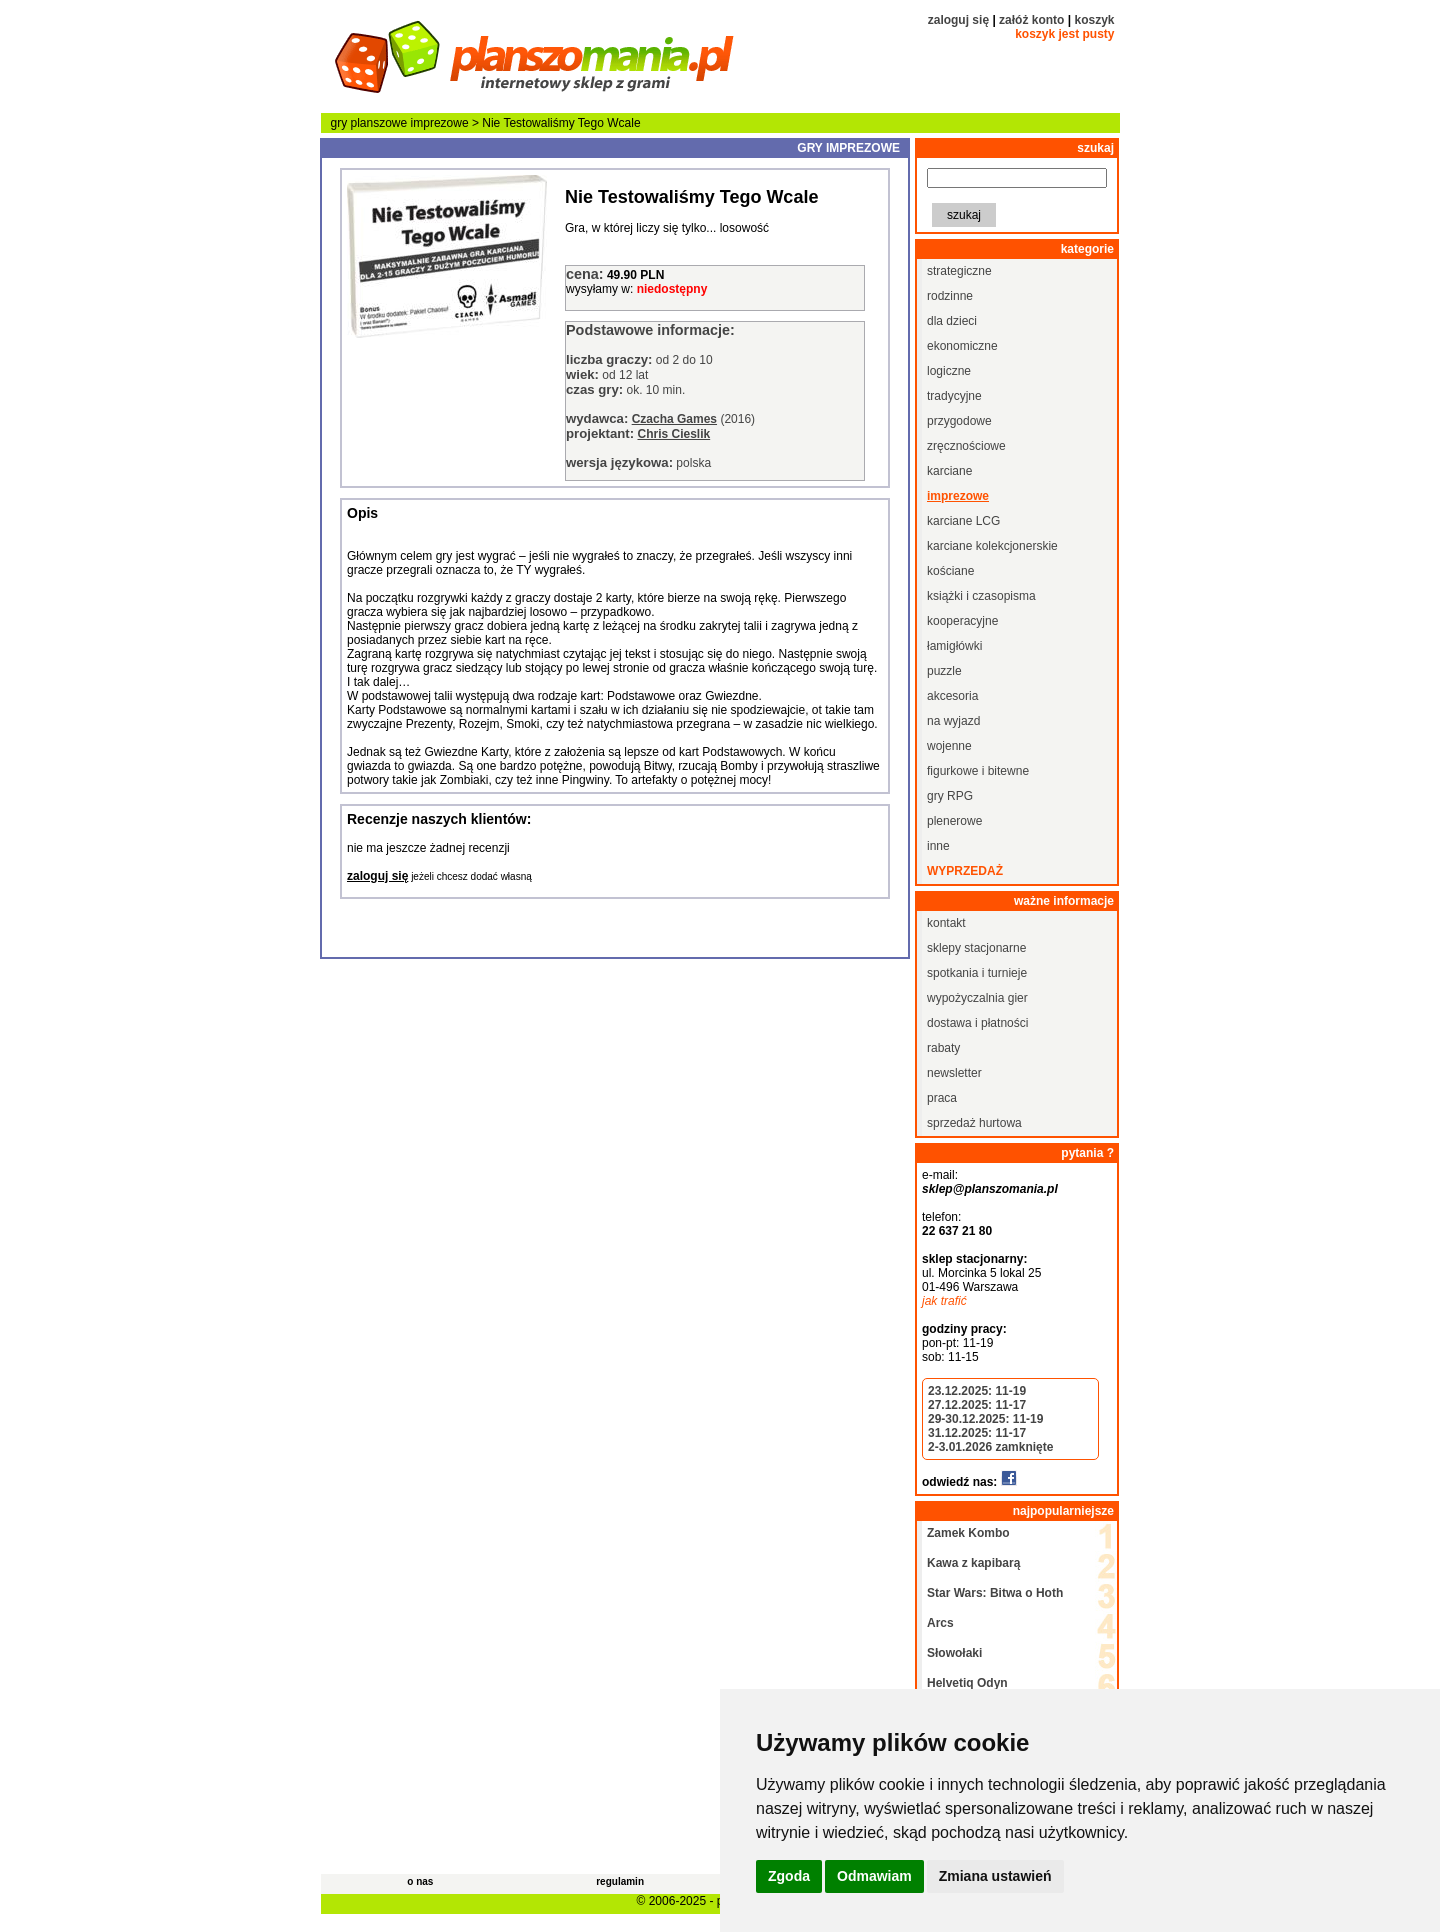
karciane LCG (963, 521)
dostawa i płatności (977, 1023)
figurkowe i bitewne (978, 771)
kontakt (946, 923)
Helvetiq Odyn (967, 1683)
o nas (420, 1881)
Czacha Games (674, 419)
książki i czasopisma (981, 596)
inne (938, 846)
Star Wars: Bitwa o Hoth (995, 1593)
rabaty (943, 1048)
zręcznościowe (966, 446)
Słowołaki (954, 1653)
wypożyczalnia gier (977, 998)
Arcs (940, 1623)
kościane (950, 571)
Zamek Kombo (968, 1533)
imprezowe (440, 123)
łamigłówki (954, 646)
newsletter (954, 1073)
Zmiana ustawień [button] (995, 1876)
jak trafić (944, 1301)
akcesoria (952, 696)
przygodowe (959, 421)
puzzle (944, 671)
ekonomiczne (962, 346)
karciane (949, 471)
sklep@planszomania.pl (990, 1189)
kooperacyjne (962, 621)
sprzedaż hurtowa (974, 1123)
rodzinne (950, 296)
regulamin (620, 1881)
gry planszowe (369, 123)
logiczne (949, 371)
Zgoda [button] (789, 1876)
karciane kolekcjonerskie (992, 546)
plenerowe (954, 821)
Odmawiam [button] (874, 1876)
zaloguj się (958, 20)
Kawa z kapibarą (973, 1563)
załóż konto (1031, 20)
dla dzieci (952, 321)
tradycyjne (954, 396)
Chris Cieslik (673, 434)
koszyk (1094, 20)
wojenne (949, 746)
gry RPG (950, 796)
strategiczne (959, 271)
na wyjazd (953, 721)
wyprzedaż (965, 871)
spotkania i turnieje (977, 973)
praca (942, 1098)
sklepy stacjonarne (976, 948)
